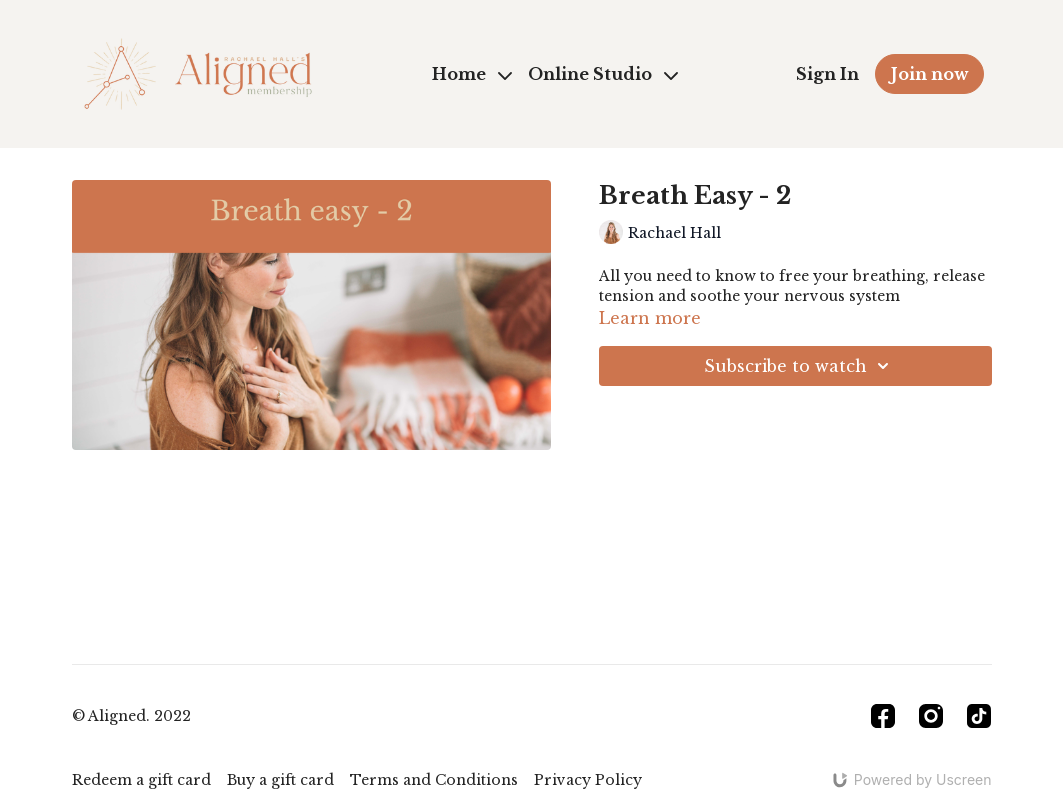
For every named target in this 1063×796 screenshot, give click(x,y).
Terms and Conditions (434, 780)
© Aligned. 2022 (131, 716)
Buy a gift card (280, 780)
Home (472, 74)
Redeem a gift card (141, 780)
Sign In (827, 74)
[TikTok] (979, 716)
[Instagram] (931, 716)
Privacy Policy (588, 780)
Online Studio (603, 74)
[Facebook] (883, 716)
